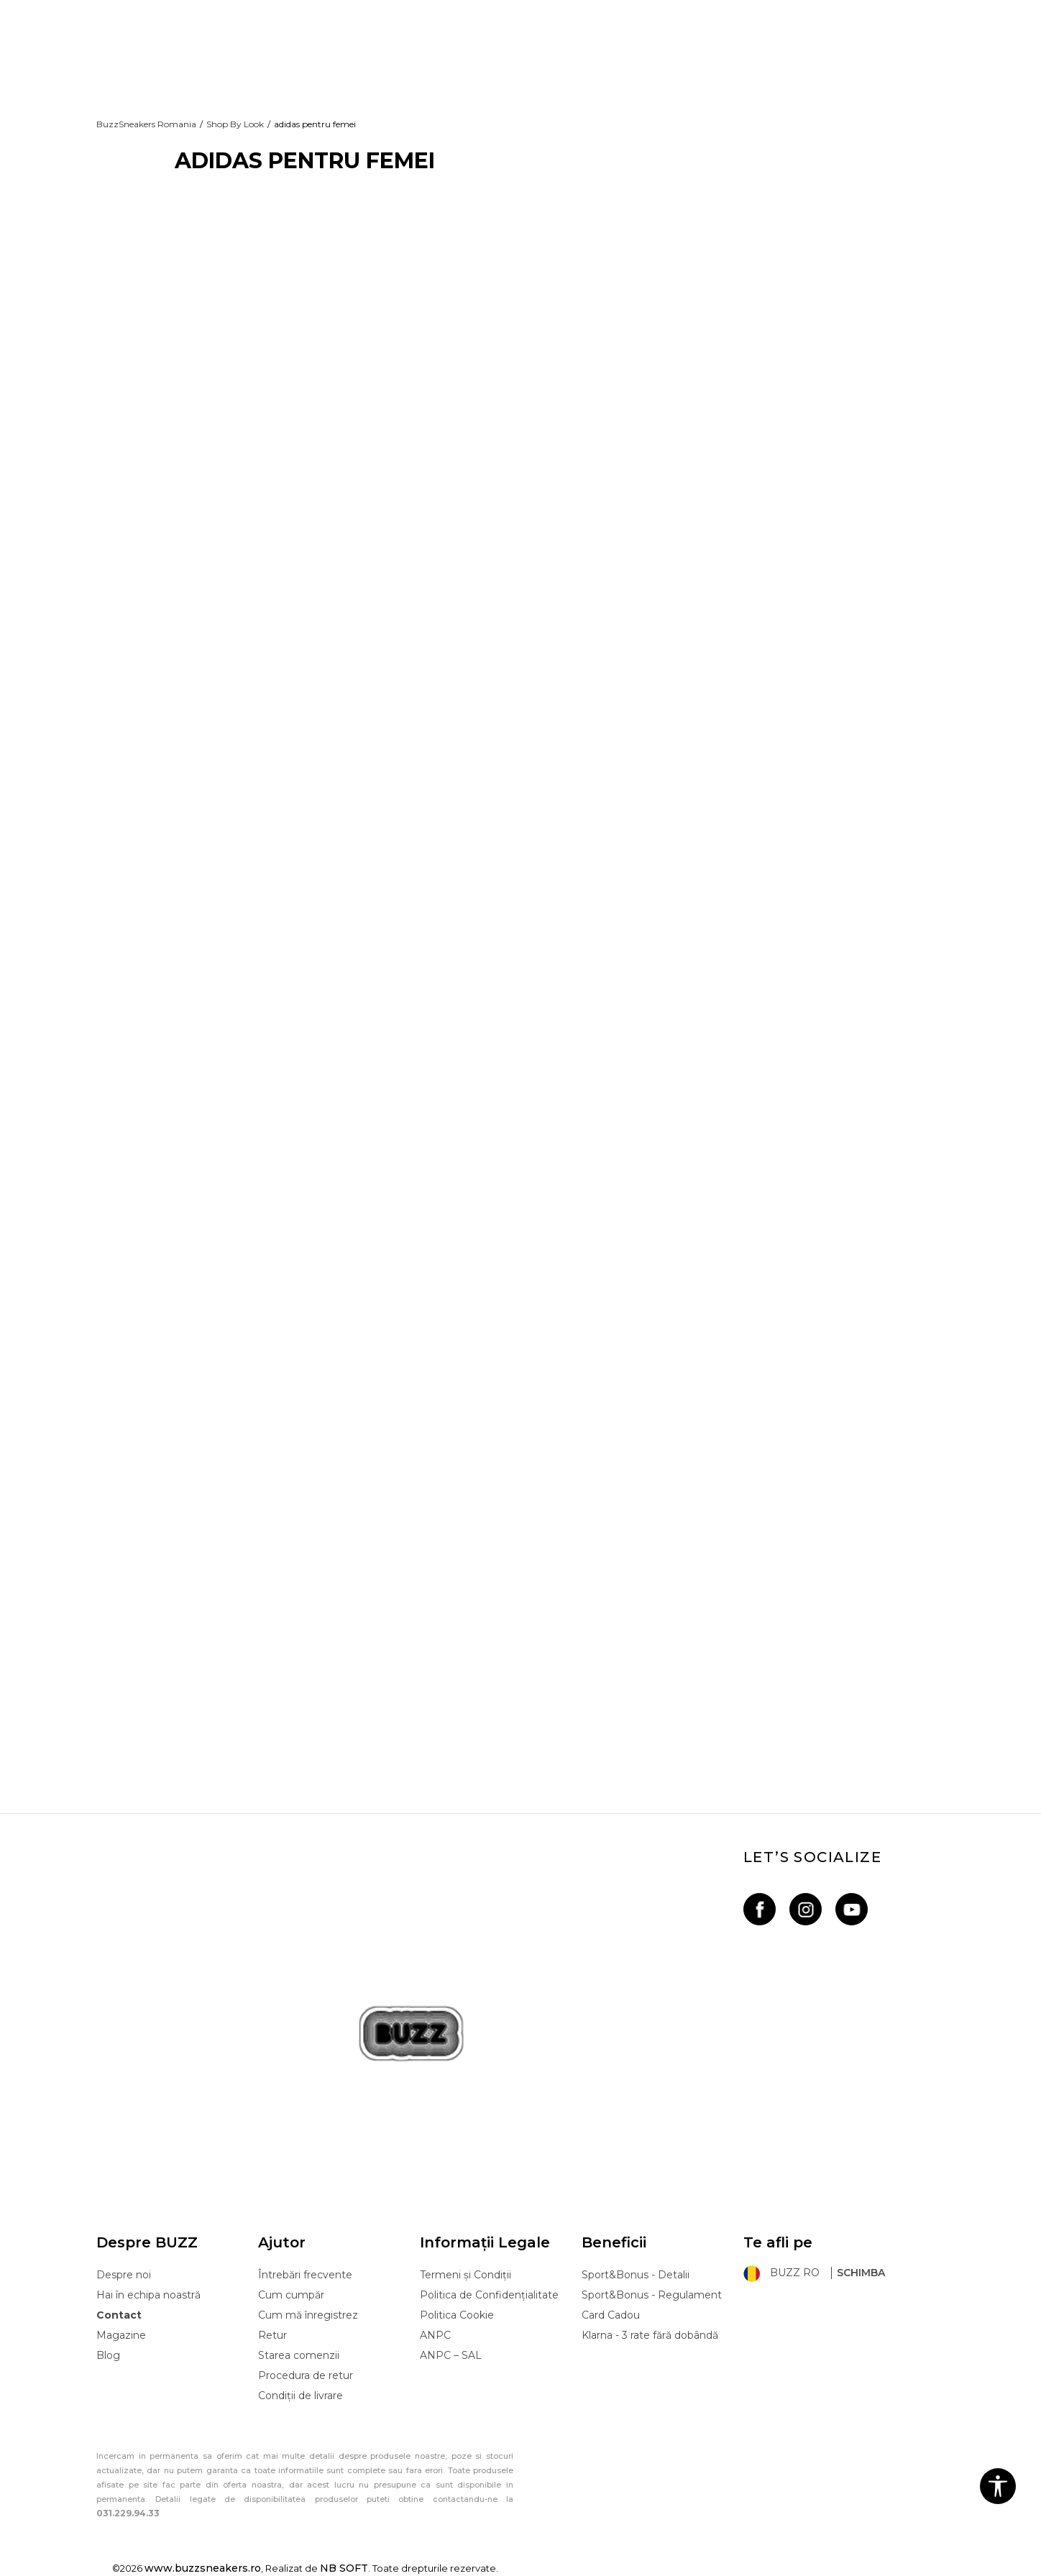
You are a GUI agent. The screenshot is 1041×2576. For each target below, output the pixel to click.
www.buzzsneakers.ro (203, 2568)
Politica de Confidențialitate (489, 2294)
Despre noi (123, 2274)
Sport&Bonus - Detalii (635, 2274)
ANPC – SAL (451, 2355)
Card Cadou (611, 2315)
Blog (108, 2355)
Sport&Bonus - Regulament (652, 2294)
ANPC (435, 2335)
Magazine (121, 2335)
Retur (272, 2335)
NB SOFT (344, 2568)
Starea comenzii (298, 2355)
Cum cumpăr (291, 2294)
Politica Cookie (457, 2315)
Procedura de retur (305, 2375)
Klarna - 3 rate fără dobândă (650, 2335)
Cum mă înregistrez (308, 2315)
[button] (998, 2486)
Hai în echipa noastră (148, 2294)
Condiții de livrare (300, 2395)
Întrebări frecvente (305, 2274)
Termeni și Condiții (465, 2274)
